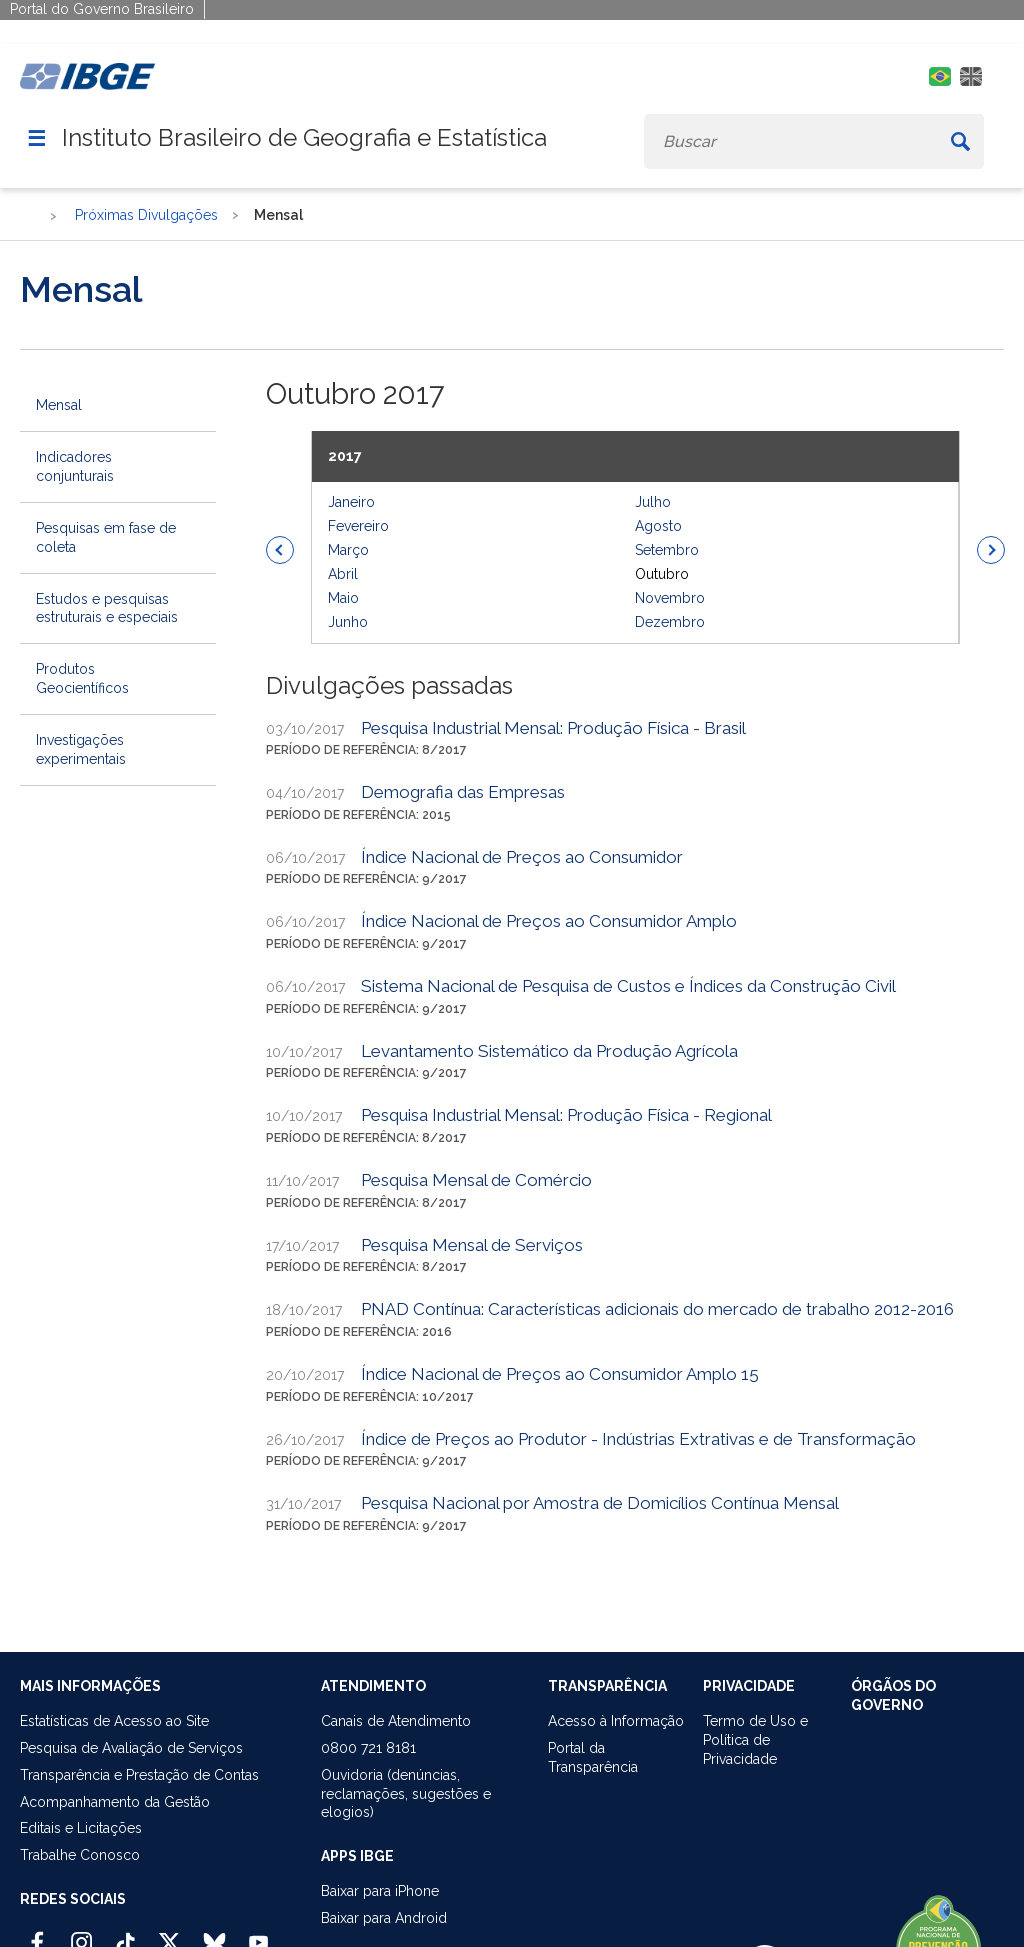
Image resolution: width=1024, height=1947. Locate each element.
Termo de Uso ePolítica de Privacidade (755, 1740)
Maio (343, 598)
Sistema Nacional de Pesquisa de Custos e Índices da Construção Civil (628, 986)
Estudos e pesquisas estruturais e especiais (107, 608)
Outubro (662, 574)
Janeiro (351, 502)
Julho (653, 502)
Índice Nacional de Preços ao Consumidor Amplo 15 (560, 1374)
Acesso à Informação (616, 1721)
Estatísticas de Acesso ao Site (114, 1721)
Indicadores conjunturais (75, 466)
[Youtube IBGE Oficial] (258, 1934)
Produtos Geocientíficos (82, 678)
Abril (343, 574)
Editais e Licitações (81, 1828)
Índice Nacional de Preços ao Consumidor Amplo (549, 921)
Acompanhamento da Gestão (115, 1802)
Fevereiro (358, 526)
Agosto (658, 526)
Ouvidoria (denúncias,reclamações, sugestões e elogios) (406, 1794)
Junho (348, 622)
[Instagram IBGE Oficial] (81, 1934)
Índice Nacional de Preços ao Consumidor (522, 857)
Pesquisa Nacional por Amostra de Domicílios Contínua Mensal (600, 1503)
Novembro (670, 598)
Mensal (59, 405)
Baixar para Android (384, 1918)
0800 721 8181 (368, 1748)
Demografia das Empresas (463, 792)
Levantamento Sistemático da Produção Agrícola (549, 1051)
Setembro (667, 550)
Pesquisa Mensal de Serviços (472, 1245)
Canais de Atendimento (396, 1721)
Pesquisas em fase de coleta (106, 537)
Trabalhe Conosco (80, 1855)
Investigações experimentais (81, 749)
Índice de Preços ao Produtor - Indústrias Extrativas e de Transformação (638, 1439)
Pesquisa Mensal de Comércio (476, 1180)
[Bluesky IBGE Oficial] (214, 1934)
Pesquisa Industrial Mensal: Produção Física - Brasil (553, 728)
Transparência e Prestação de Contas (139, 1775)
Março (348, 550)
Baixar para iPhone (380, 1891)
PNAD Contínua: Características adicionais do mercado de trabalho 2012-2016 (657, 1309)
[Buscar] (960, 141)
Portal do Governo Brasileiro (102, 9)
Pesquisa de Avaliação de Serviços (131, 1748)
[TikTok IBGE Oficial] (125, 1934)
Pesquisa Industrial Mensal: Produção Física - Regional (566, 1115)
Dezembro (670, 622)
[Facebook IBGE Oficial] (37, 1934)
